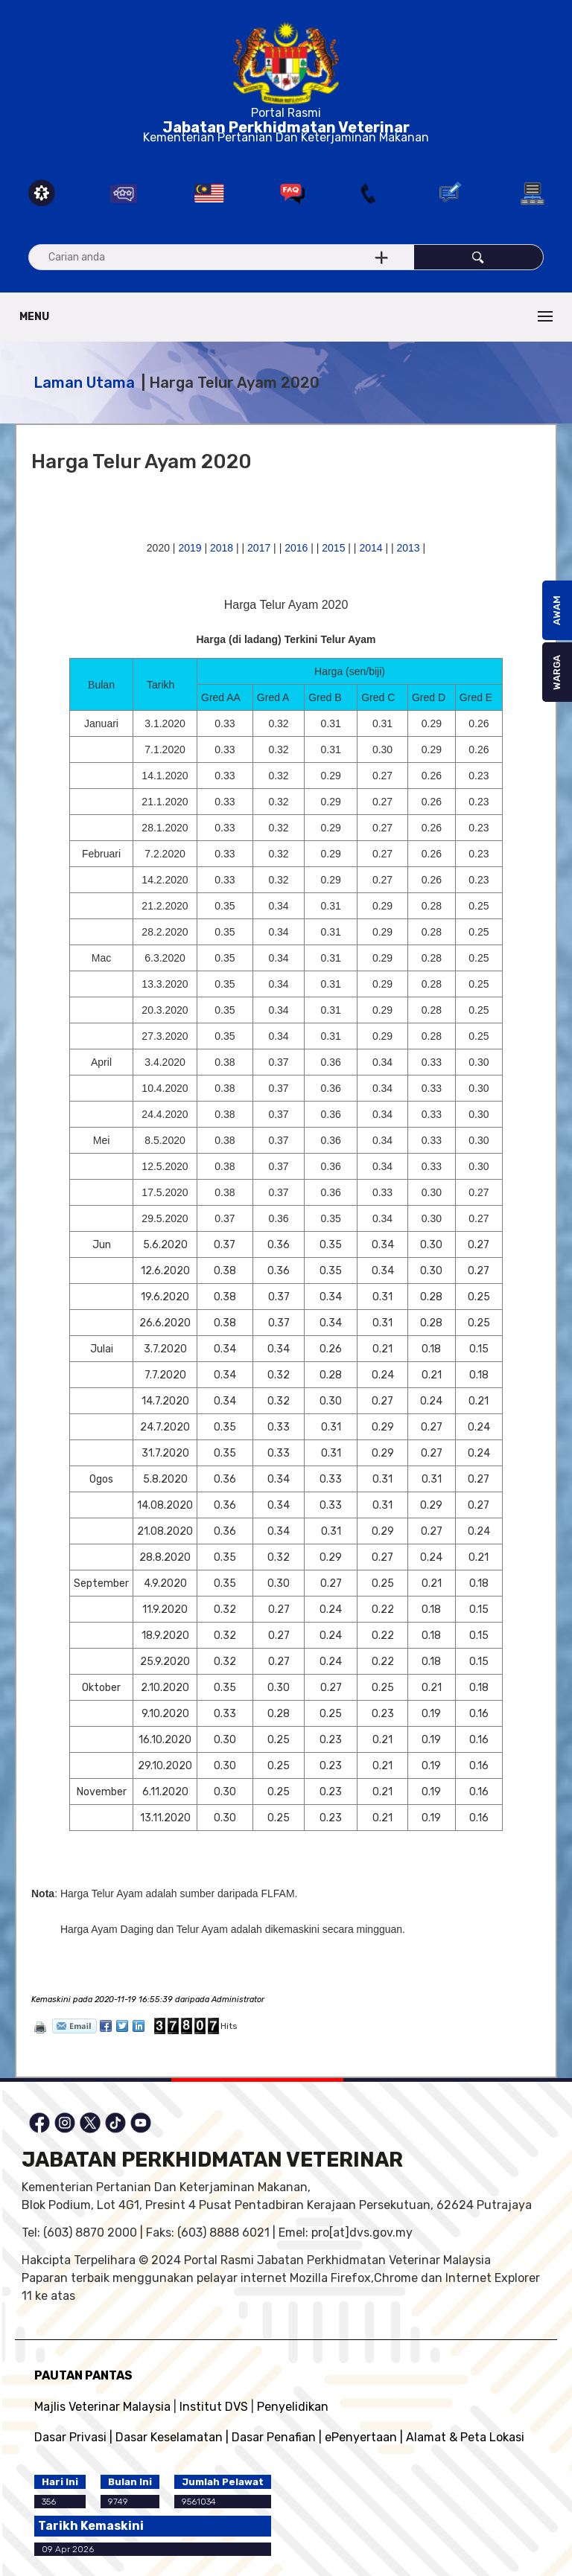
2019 (189, 548)
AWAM (556, 610)
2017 (258, 548)
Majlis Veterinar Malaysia (102, 2407)
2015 (333, 548)
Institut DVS (213, 2407)
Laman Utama (84, 382)
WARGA (556, 672)
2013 (408, 548)
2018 (221, 548)
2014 (370, 548)
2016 (296, 548)
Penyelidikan (292, 2407)
